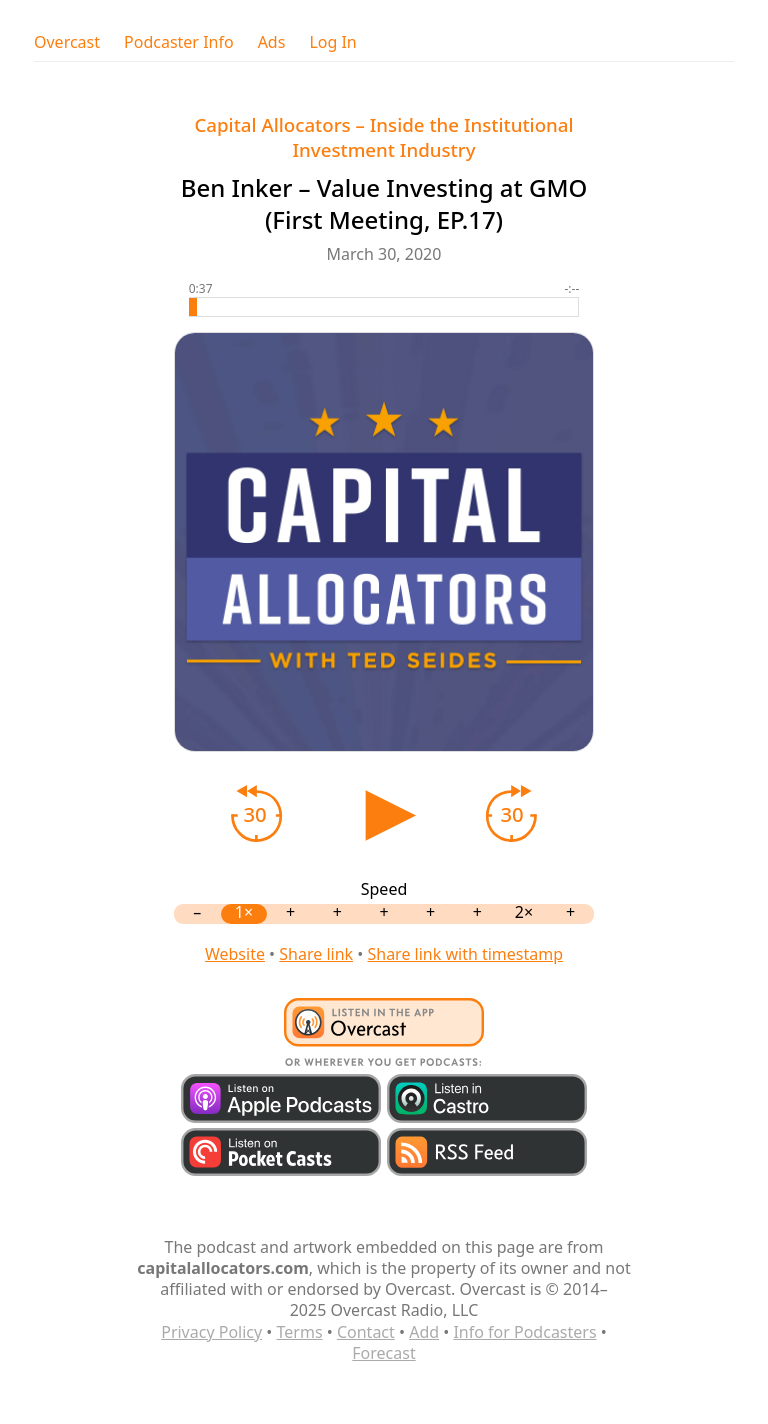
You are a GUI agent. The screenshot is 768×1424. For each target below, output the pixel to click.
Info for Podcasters (524, 1332)
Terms (300, 1332)
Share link (316, 954)
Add (424, 1332)
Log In (332, 42)
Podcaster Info (179, 42)
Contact (366, 1332)
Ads (272, 42)
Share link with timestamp (465, 954)
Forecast (383, 1353)
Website (235, 954)
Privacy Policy (211, 1332)
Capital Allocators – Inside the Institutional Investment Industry (383, 137)
